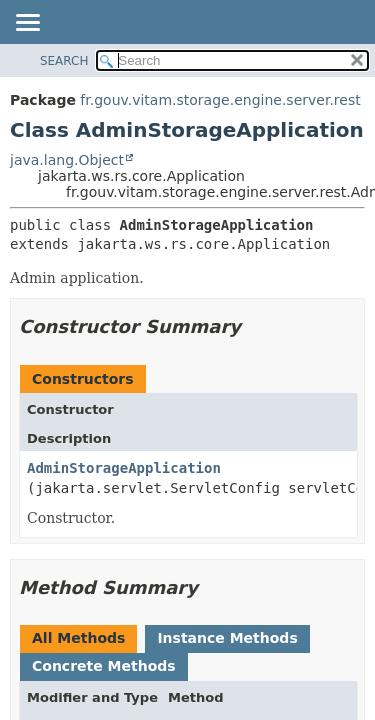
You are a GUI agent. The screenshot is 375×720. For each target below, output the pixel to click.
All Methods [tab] (78, 638)
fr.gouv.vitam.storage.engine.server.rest (220, 100)
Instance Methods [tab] (227, 638)
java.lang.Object (67, 160)
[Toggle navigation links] (27, 24)
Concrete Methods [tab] (104, 666)
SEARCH (64, 61)
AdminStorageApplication (124, 468)
